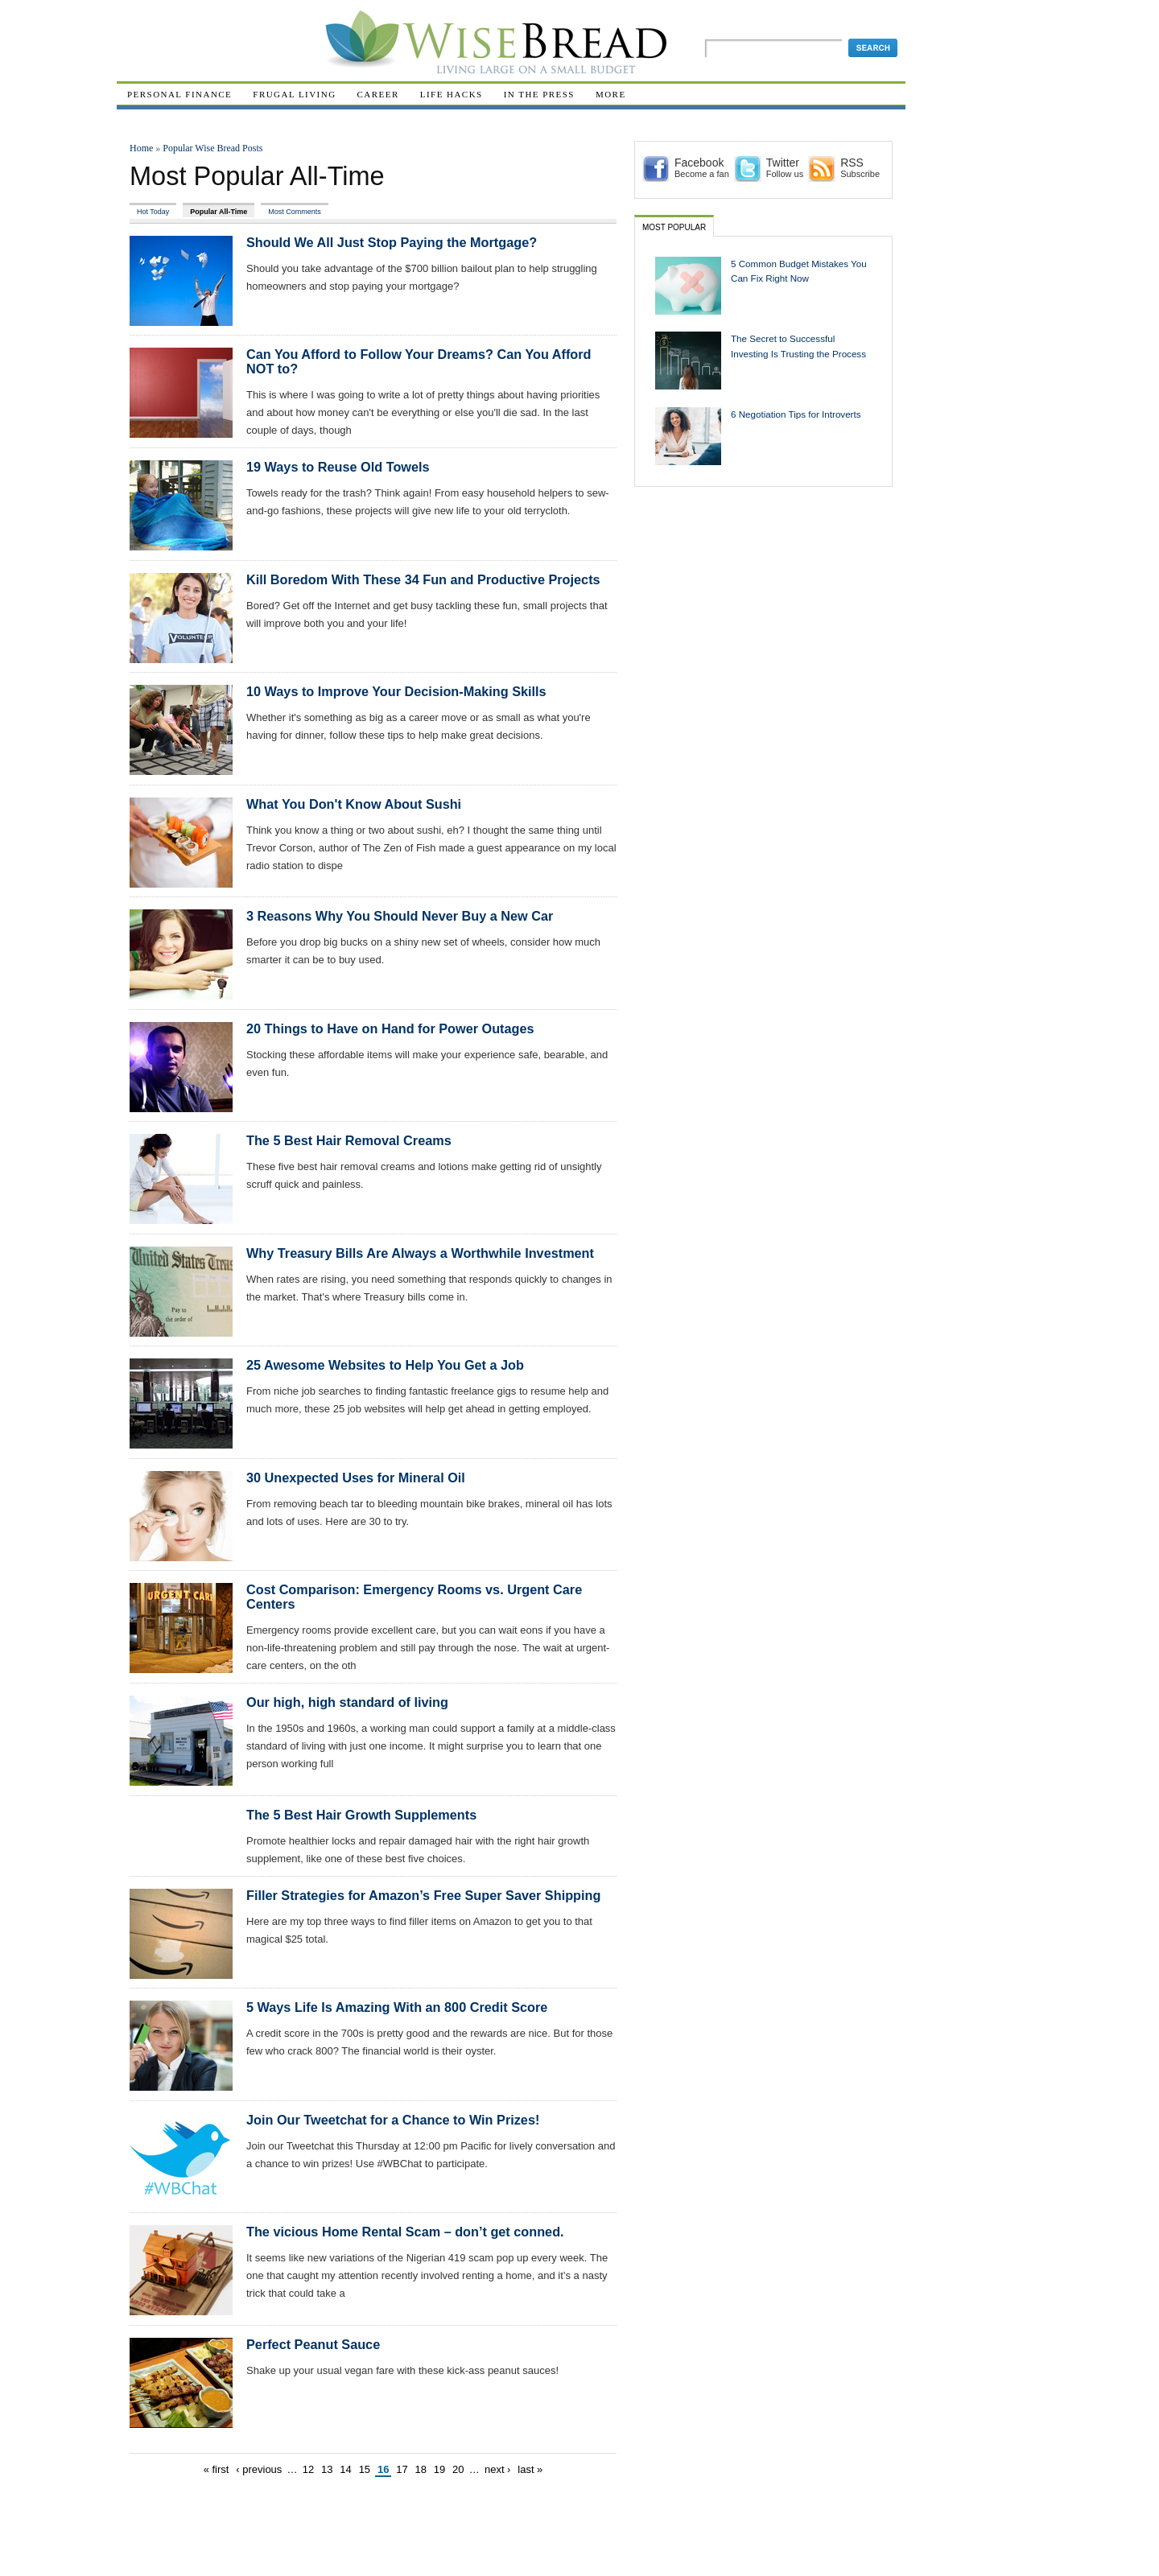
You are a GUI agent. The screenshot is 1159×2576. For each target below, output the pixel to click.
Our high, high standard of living (347, 1702)
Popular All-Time (218, 212)
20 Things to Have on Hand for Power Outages (390, 1028)
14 (345, 2469)
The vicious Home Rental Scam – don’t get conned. (405, 2231)
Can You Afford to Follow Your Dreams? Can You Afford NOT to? (419, 361)
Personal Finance (179, 94)
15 (364, 2469)
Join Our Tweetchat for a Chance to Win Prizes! (392, 2119)
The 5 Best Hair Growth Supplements (361, 1814)
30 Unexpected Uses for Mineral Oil (355, 1477)
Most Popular (674, 227)
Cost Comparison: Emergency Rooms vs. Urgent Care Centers (414, 1596)
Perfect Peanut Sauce (313, 2344)
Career (378, 94)
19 (439, 2469)
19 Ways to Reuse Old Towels (338, 467)
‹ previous (259, 2469)
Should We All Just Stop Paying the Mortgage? (391, 242)
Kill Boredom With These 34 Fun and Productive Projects (423, 579)
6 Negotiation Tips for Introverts (796, 414)
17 (401, 2469)
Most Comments (294, 212)
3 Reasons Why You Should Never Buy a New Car (399, 916)
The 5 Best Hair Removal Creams (349, 1140)
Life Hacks (451, 94)
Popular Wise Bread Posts (212, 148)
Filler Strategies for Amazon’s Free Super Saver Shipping (423, 1895)
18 (420, 2469)
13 (326, 2469)
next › (498, 2469)
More (611, 94)
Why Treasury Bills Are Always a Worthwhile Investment (420, 1253)
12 (308, 2469)
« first (216, 2469)
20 (458, 2469)
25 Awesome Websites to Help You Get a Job (385, 1365)
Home (141, 148)
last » (530, 2469)
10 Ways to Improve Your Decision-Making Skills (396, 691)
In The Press (539, 94)
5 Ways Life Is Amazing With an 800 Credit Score (396, 2007)
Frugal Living (294, 94)
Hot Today (153, 212)
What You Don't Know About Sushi (353, 804)
